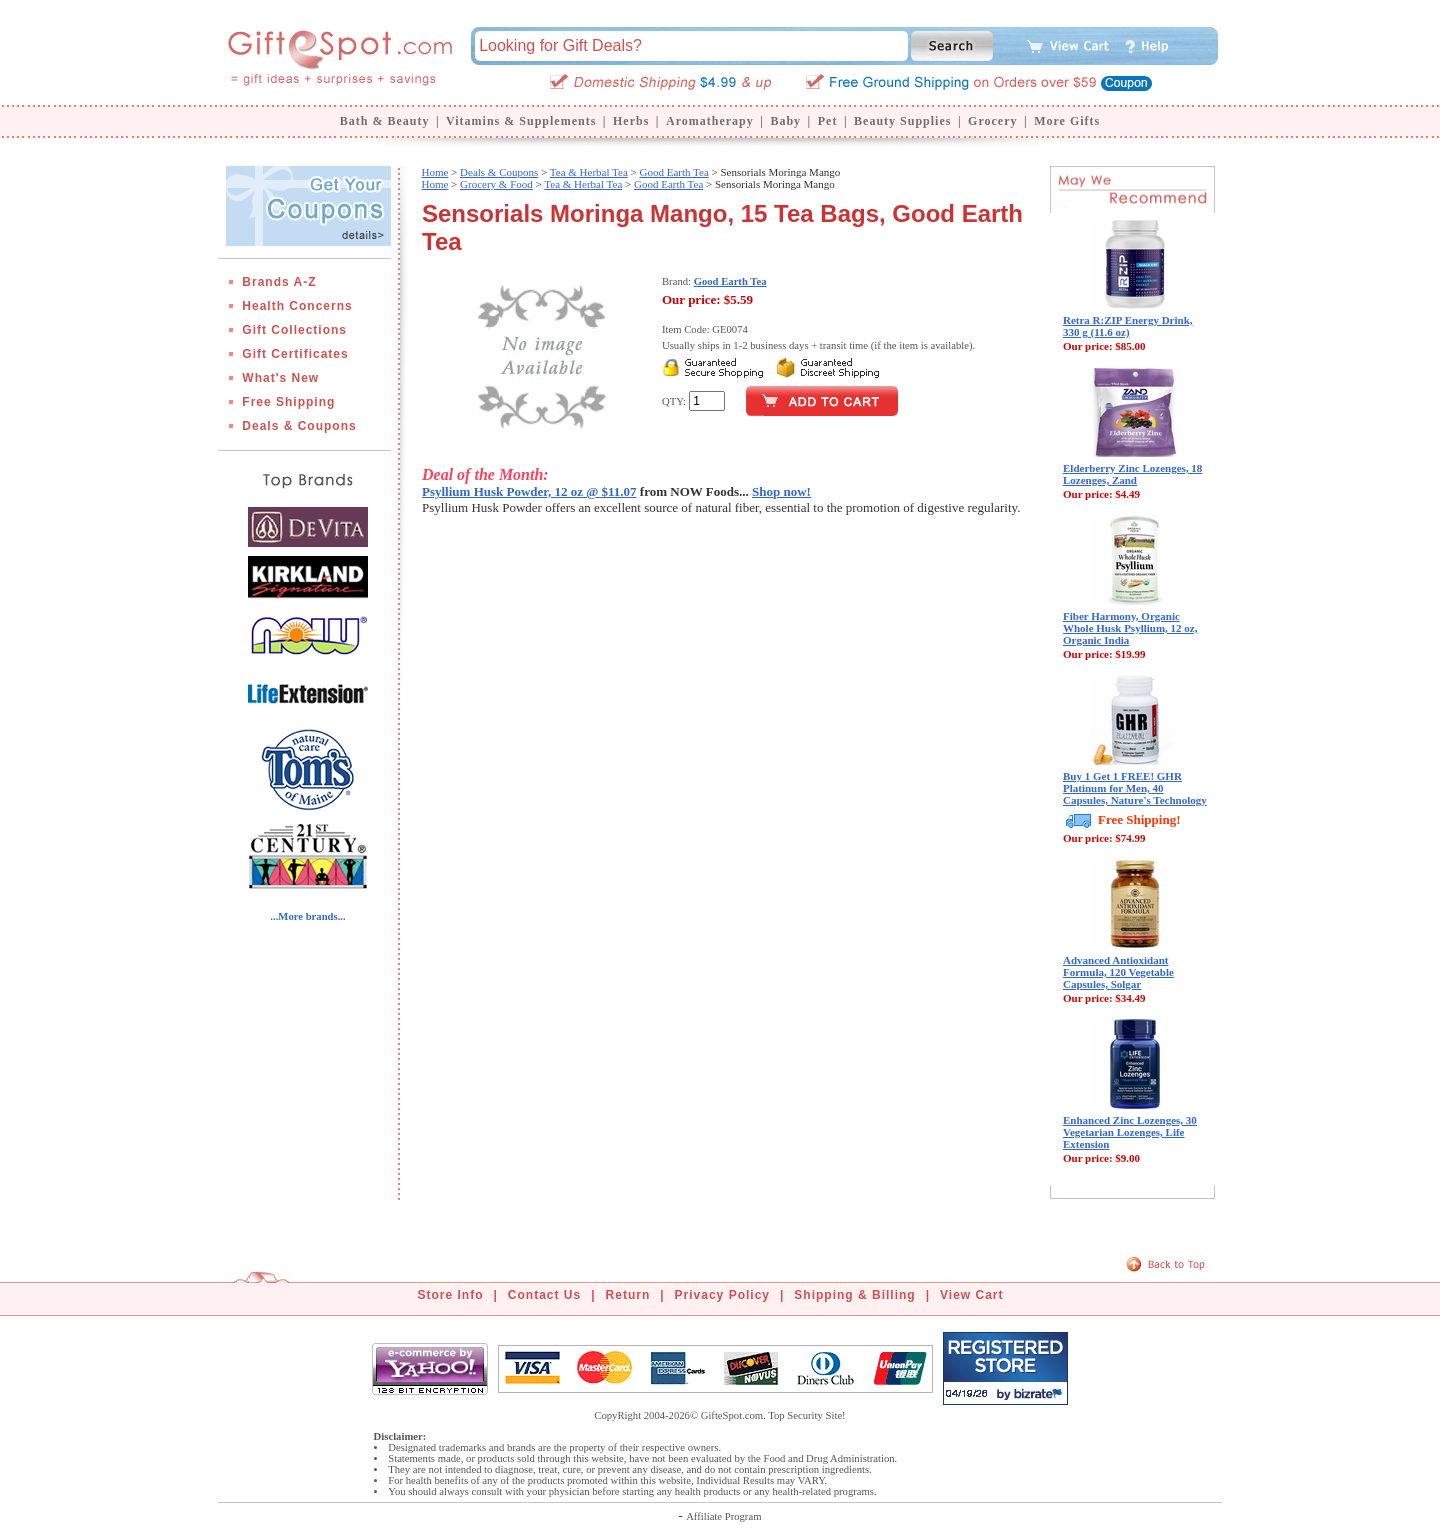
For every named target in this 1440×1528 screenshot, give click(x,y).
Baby (785, 121)
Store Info (451, 1295)
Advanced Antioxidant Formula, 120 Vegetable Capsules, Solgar (1118, 972)
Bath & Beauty (385, 121)
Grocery (992, 121)
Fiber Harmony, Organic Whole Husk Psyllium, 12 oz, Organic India (1130, 628)
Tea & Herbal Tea (589, 172)
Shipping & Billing (854, 1295)
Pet (828, 121)
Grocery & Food (496, 184)
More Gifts (1067, 121)
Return (628, 1295)
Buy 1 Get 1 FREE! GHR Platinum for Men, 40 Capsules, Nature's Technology (1135, 788)
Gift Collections (294, 330)
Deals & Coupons (299, 426)
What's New (280, 378)
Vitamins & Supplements (521, 121)
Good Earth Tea (674, 172)
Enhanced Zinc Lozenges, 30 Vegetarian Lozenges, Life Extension (1130, 1132)
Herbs (631, 121)
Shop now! (781, 491)
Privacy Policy (722, 1295)
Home (434, 172)
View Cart (971, 1295)
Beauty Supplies (902, 121)
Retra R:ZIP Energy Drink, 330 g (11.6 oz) (1128, 326)
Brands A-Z (279, 282)
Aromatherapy (710, 121)
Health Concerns (297, 306)
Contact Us (544, 1295)
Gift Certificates (295, 354)
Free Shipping (288, 402)
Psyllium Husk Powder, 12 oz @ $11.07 (529, 491)
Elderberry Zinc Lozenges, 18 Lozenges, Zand (1132, 474)
